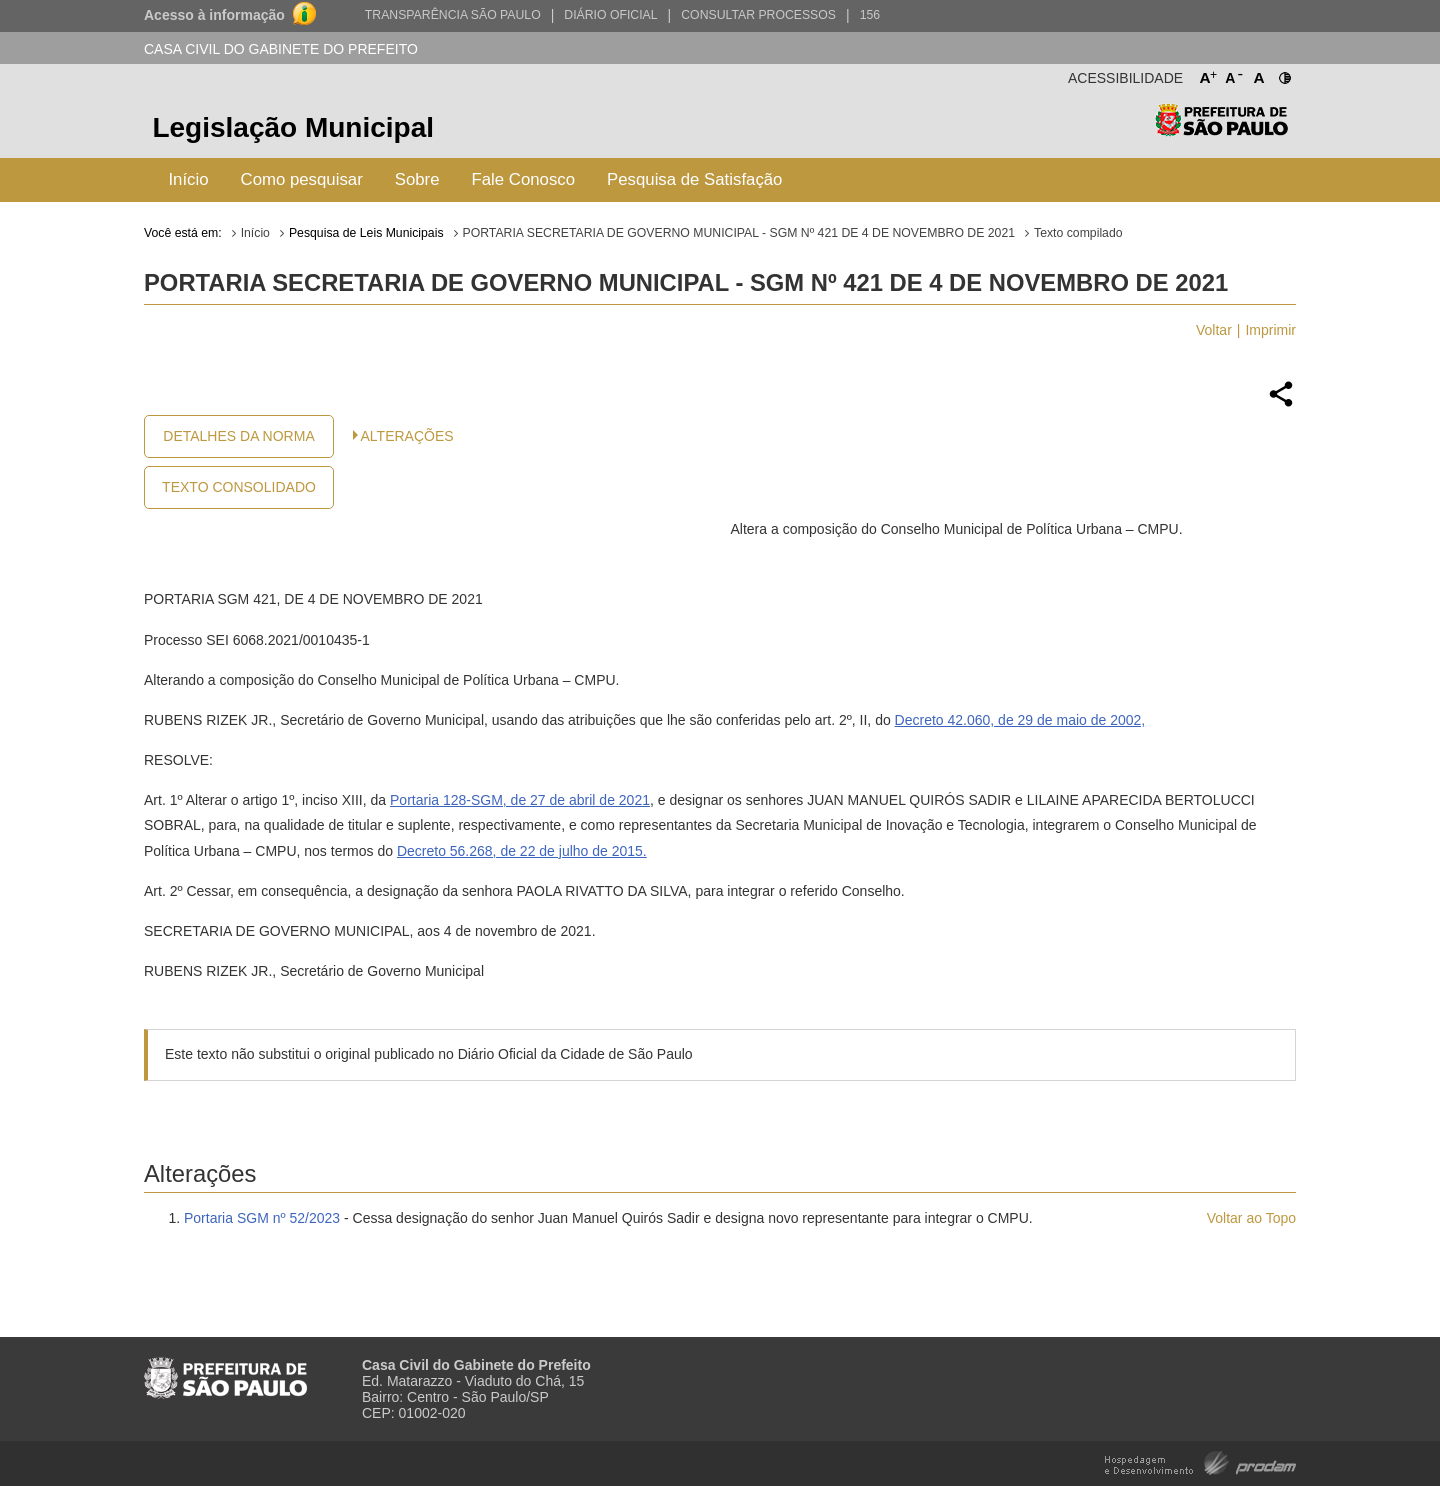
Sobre (417, 179)
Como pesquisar (302, 179)
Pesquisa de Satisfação (694, 179)
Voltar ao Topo (1251, 1218)
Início (188, 179)
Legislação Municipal (293, 127)
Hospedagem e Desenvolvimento (1200, 1461)
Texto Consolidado (239, 487)
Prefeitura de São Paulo (1221, 130)
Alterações (407, 436)
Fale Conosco (524, 179)
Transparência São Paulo (453, 15)
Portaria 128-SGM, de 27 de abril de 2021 (520, 800)
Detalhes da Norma (238, 436)
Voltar (1214, 330)
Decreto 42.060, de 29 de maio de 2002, (1020, 720)
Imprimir (1270, 330)
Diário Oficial (610, 15)
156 (870, 15)
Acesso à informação (214, 15)
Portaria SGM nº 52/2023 (262, 1218)
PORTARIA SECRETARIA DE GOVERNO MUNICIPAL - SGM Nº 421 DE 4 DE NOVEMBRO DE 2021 (739, 233)
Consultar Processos (758, 15)
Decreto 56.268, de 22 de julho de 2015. (522, 851)
